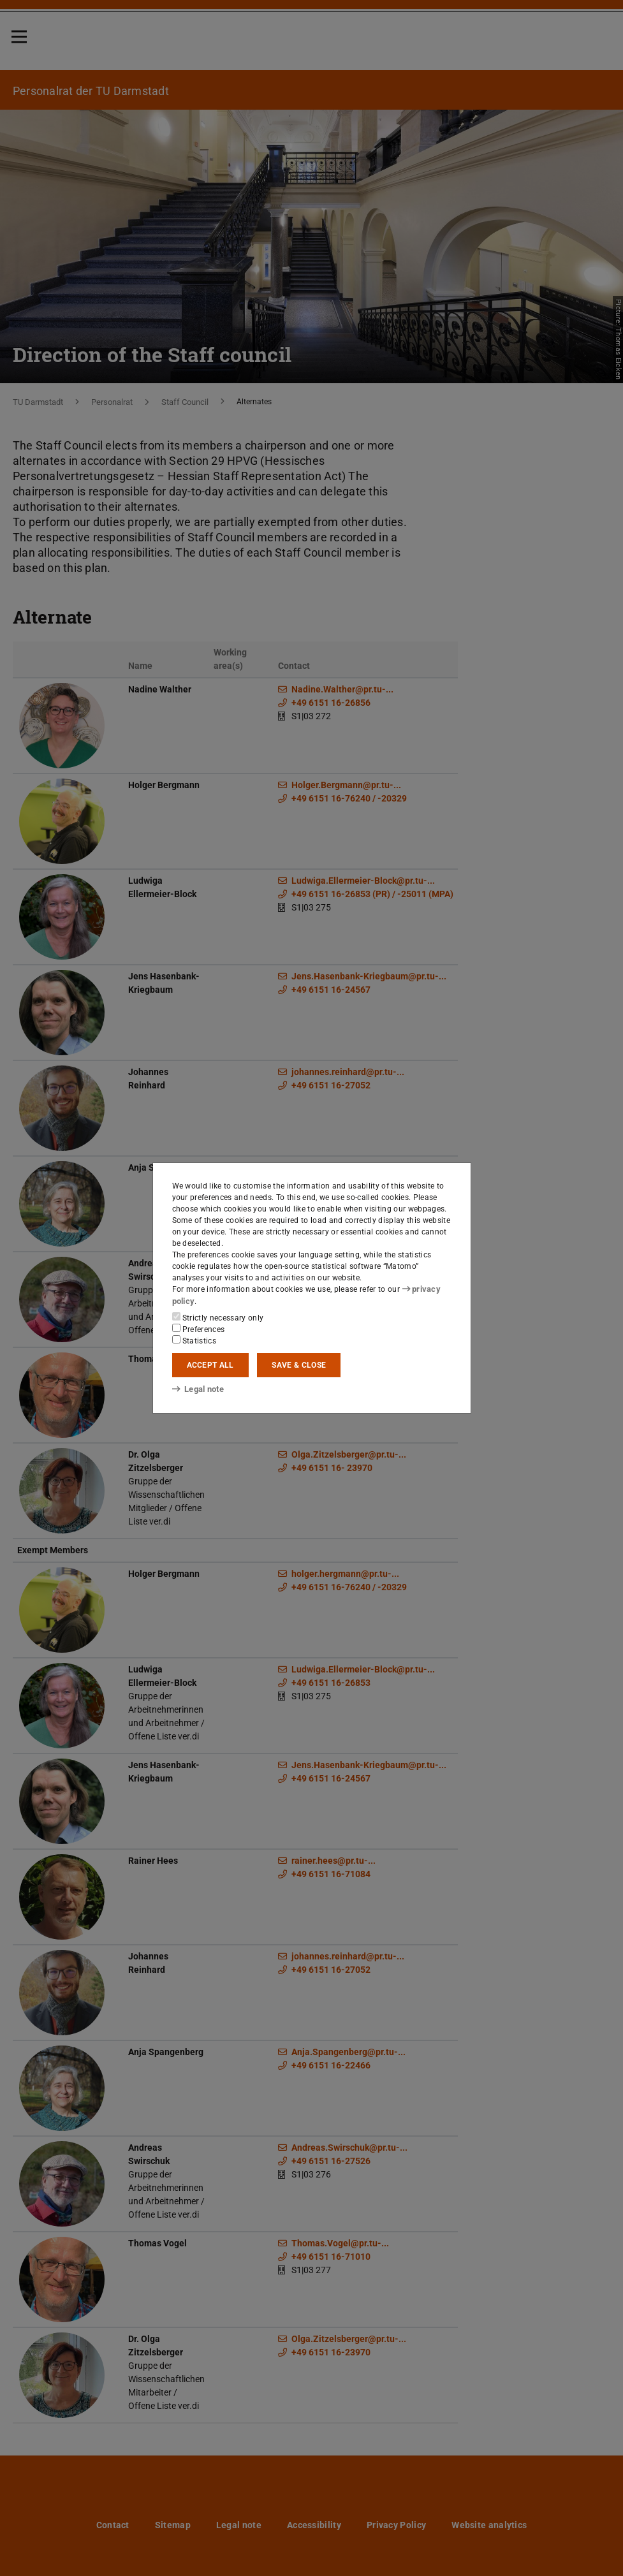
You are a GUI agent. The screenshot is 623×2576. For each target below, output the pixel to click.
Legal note (197, 1388)
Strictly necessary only (218, 1317)
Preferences (198, 1329)
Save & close (299, 1365)
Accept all (210, 1365)
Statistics (194, 1340)
